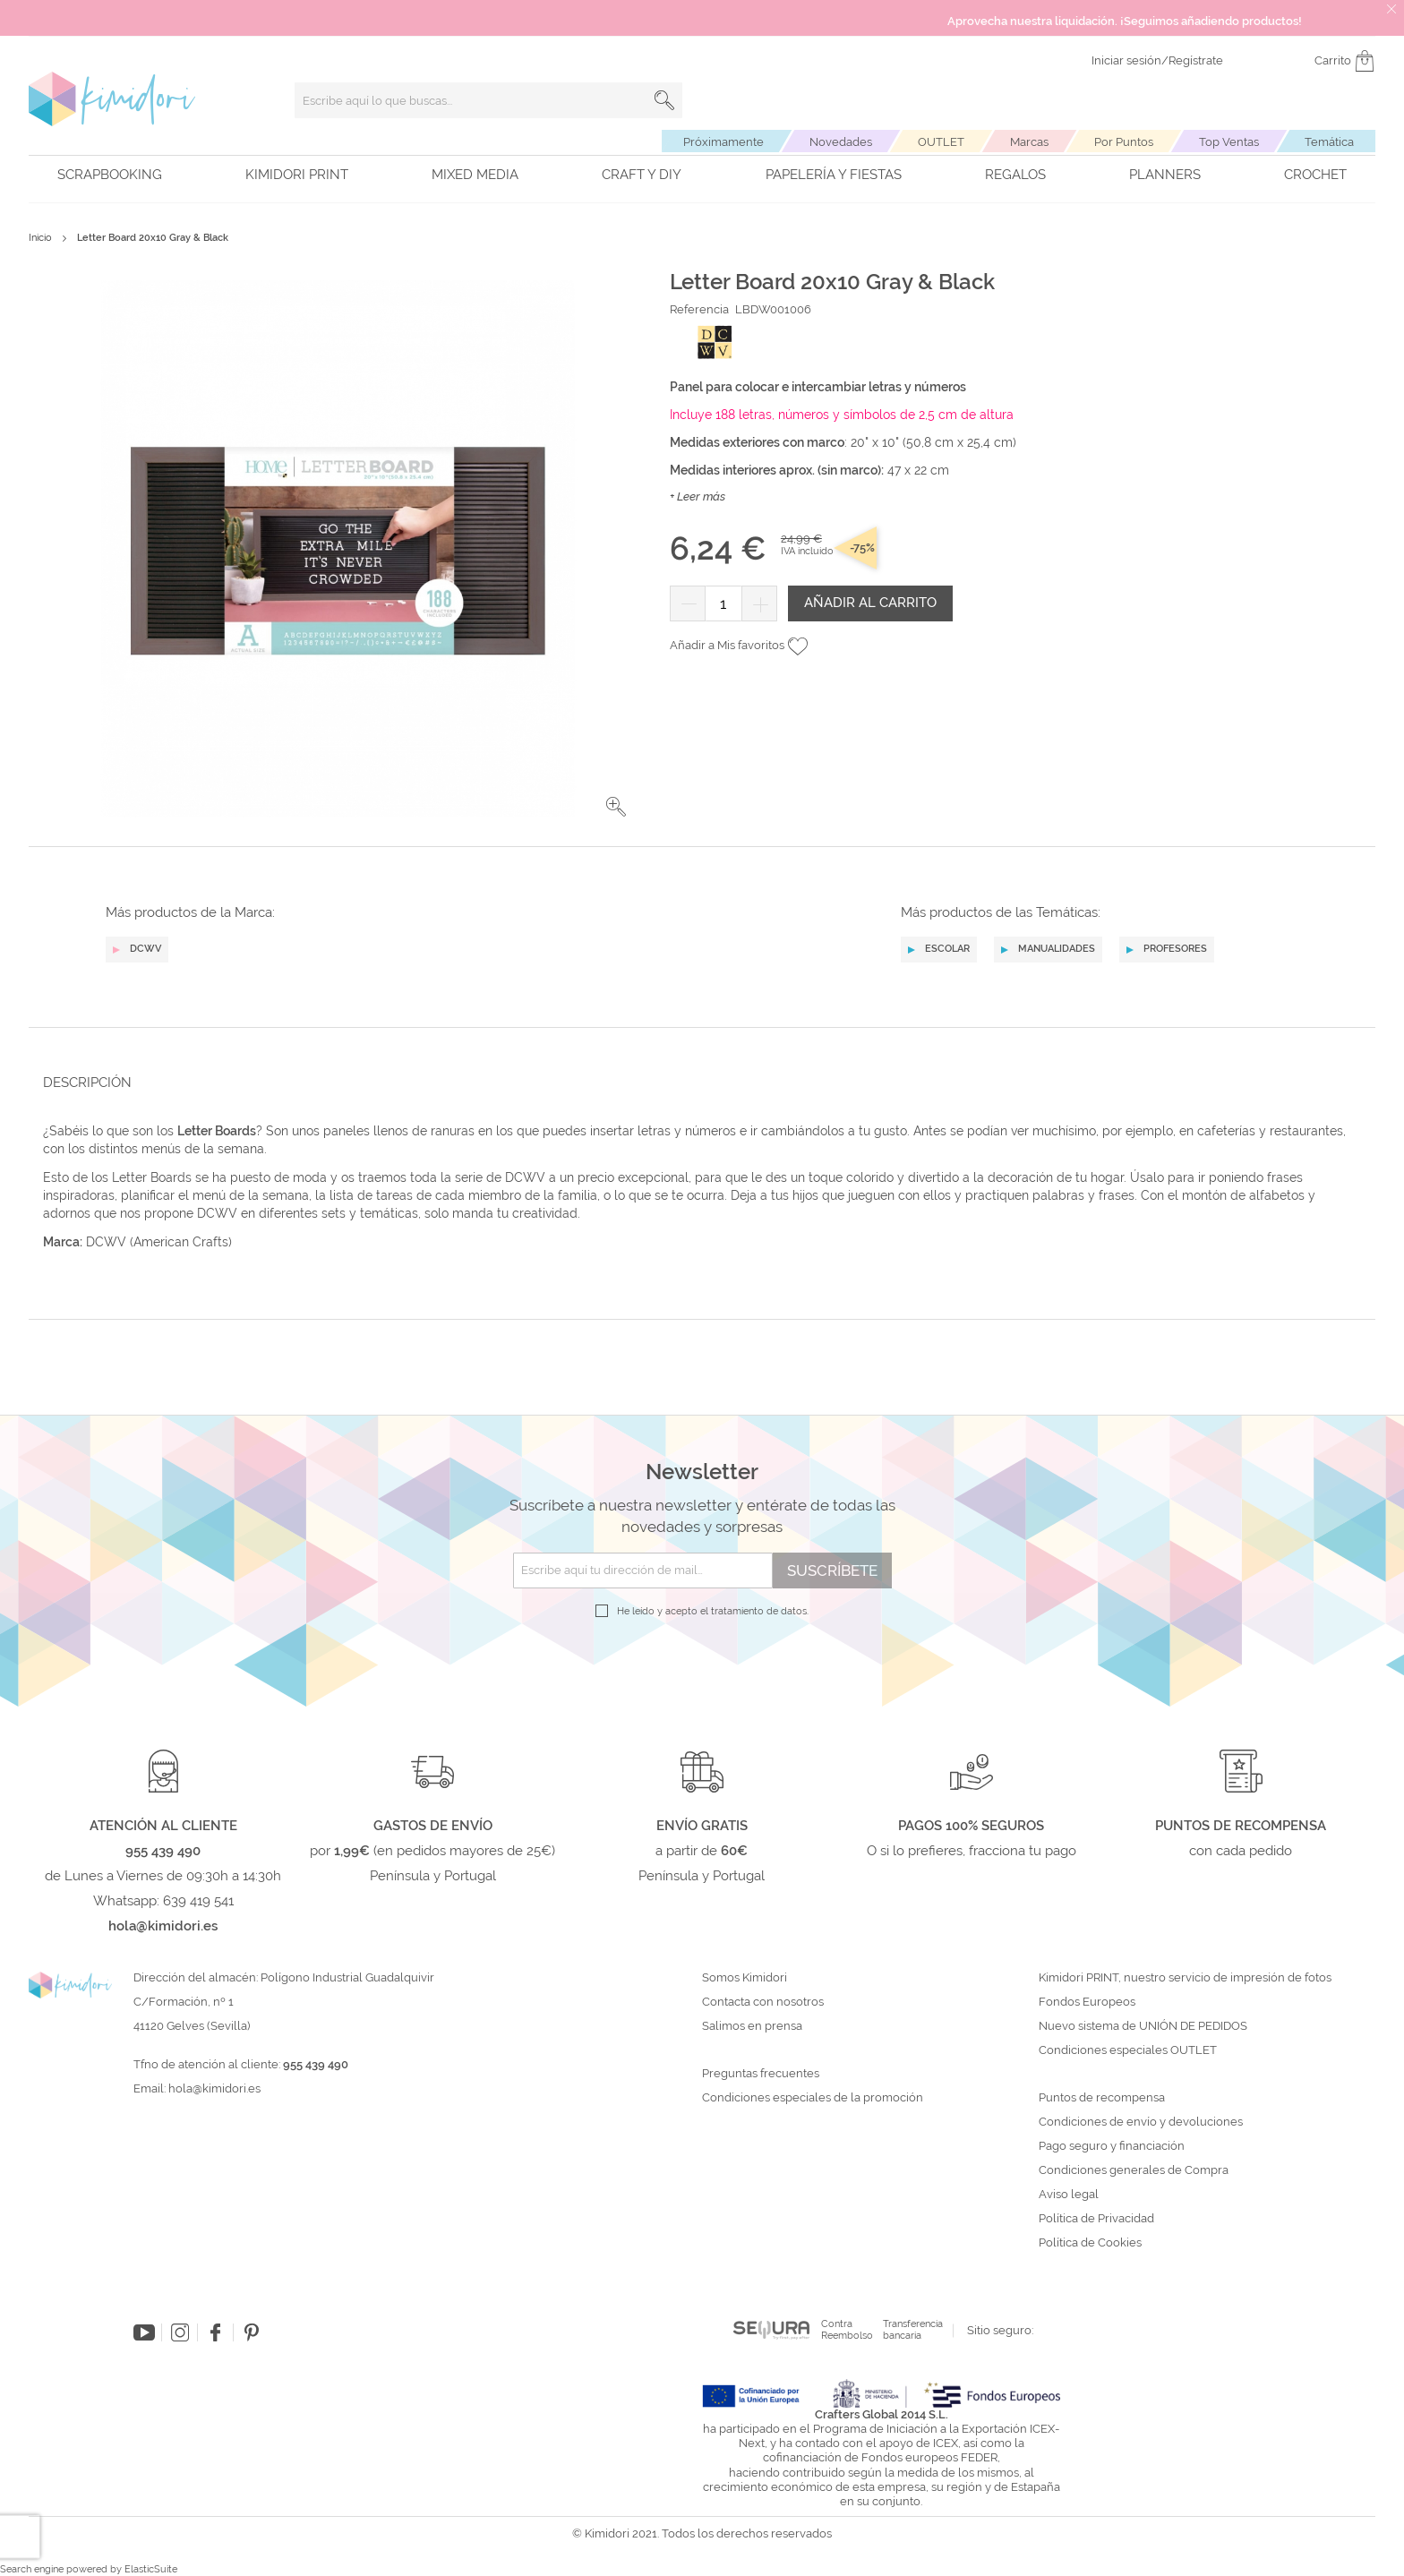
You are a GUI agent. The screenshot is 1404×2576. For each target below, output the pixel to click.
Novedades (840, 142)
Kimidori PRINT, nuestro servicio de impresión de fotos (1185, 1978)
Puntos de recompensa (1102, 2098)
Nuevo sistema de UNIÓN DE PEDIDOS (1143, 2026)
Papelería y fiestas (834, 175)
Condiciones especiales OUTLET (1128, 2050)
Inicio (40, 238)
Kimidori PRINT (296, 175)
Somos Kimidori (744, 1978)
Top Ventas (1229, 142)
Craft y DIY (641, 175)
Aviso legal (1069, 2194)
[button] (616, 806)
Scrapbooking (109, 175)
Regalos (1015, 175)
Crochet (1315, 175)
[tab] (697, 1082)
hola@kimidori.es (214, 2088)
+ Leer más (697, 496)
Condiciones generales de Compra (1133, 2170)
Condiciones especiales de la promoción (814, 2098)
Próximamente (723, 142)
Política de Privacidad (1096, 2218)
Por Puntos (1123, 142)
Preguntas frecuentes (760, 2073)
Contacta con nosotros (763, 2002)
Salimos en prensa (752, 2026)
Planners (1165, 175)
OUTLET (941, 142)
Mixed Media (475, 175)
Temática (1329, 142)
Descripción (87, 1082)
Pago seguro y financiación (1112, 2146)
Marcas (1029, 142)
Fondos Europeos (1087, 2002)
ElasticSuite (150, 2569)
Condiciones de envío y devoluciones (1141, 2122)
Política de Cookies (1090, 2243)
